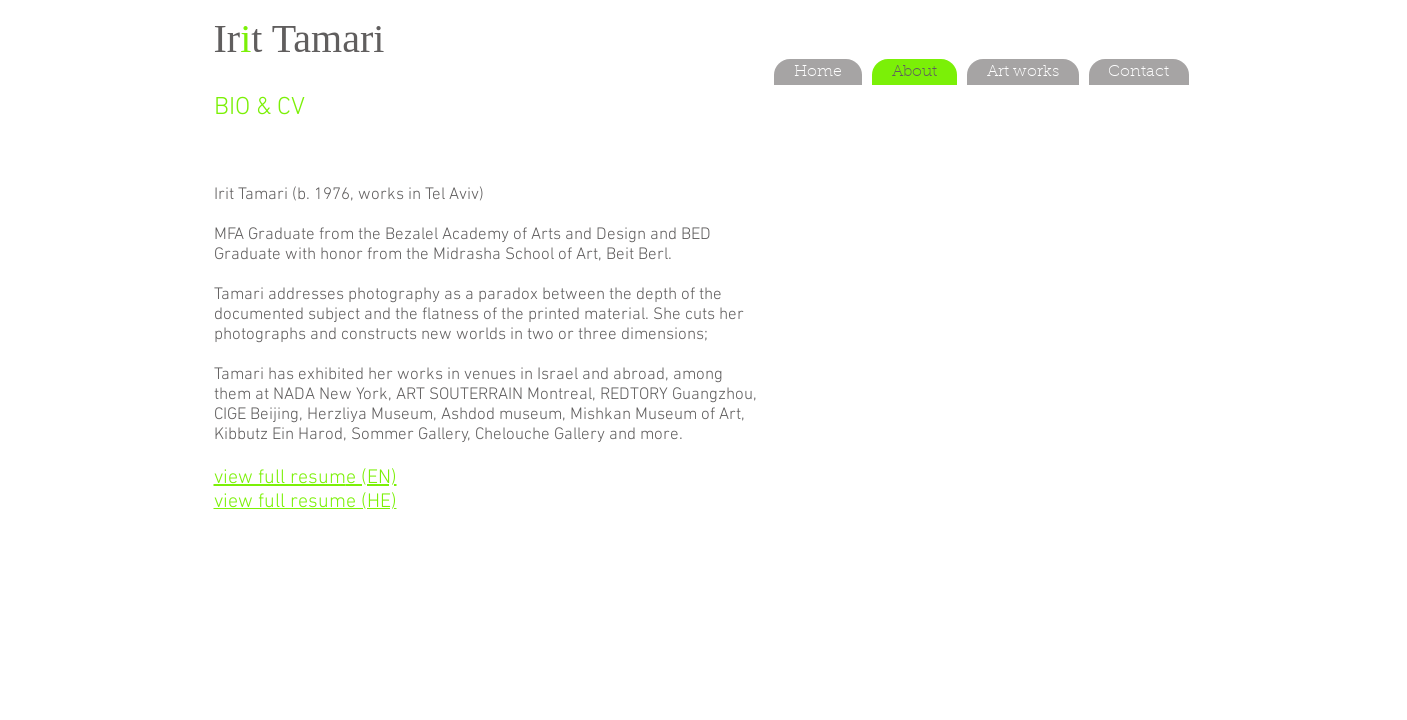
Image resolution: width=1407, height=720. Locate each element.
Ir (227, 38)
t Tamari (317, 38)
